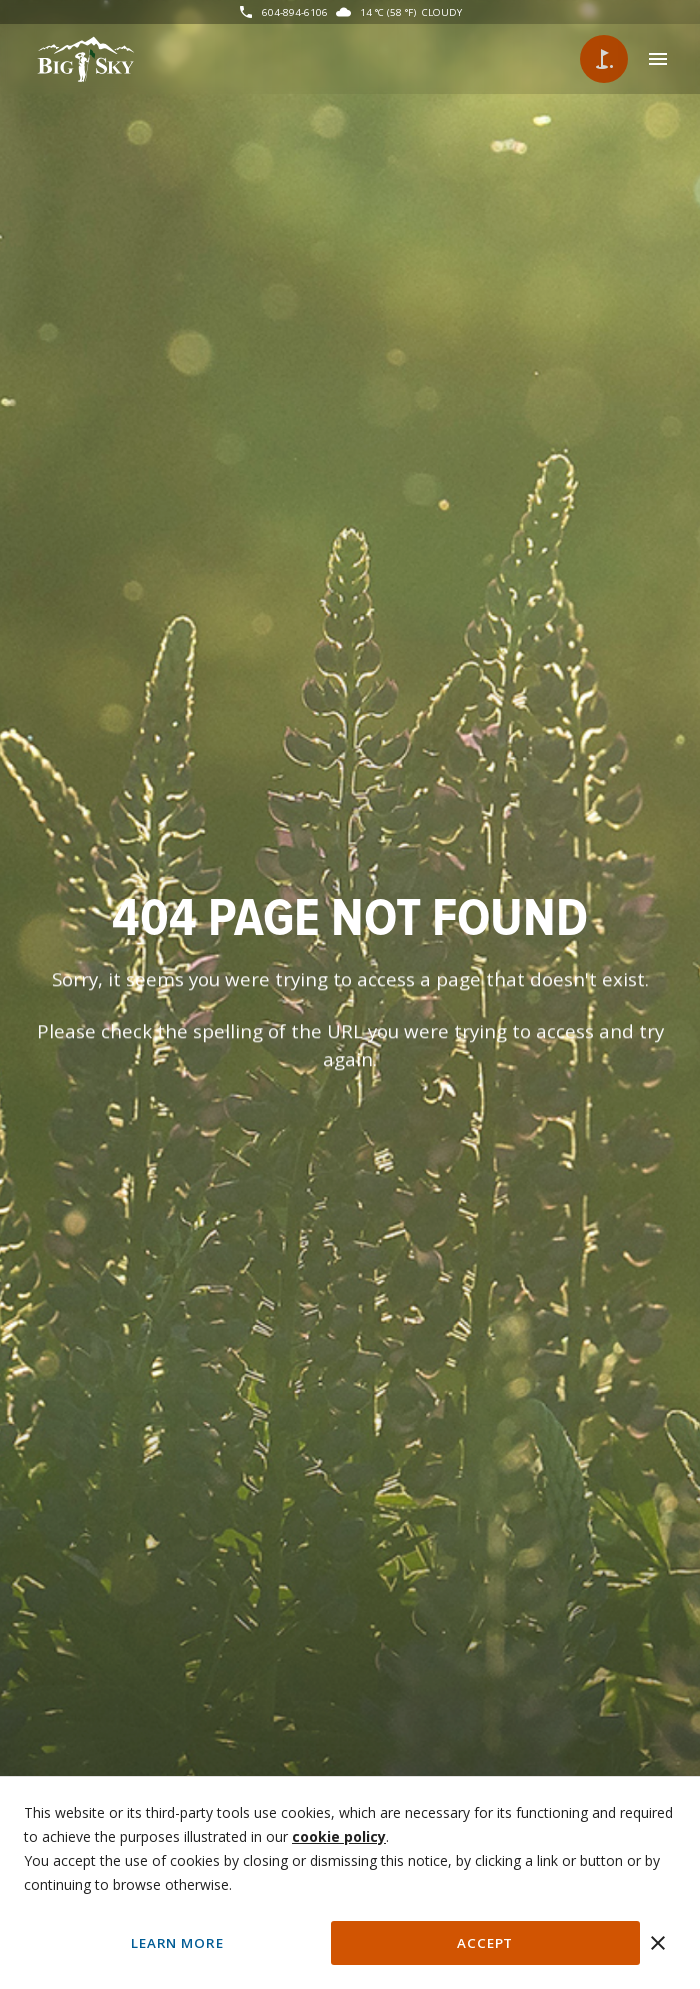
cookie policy (339, 1836)
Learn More (177, 1943)
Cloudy (442, 12)
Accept (485, 1943)
